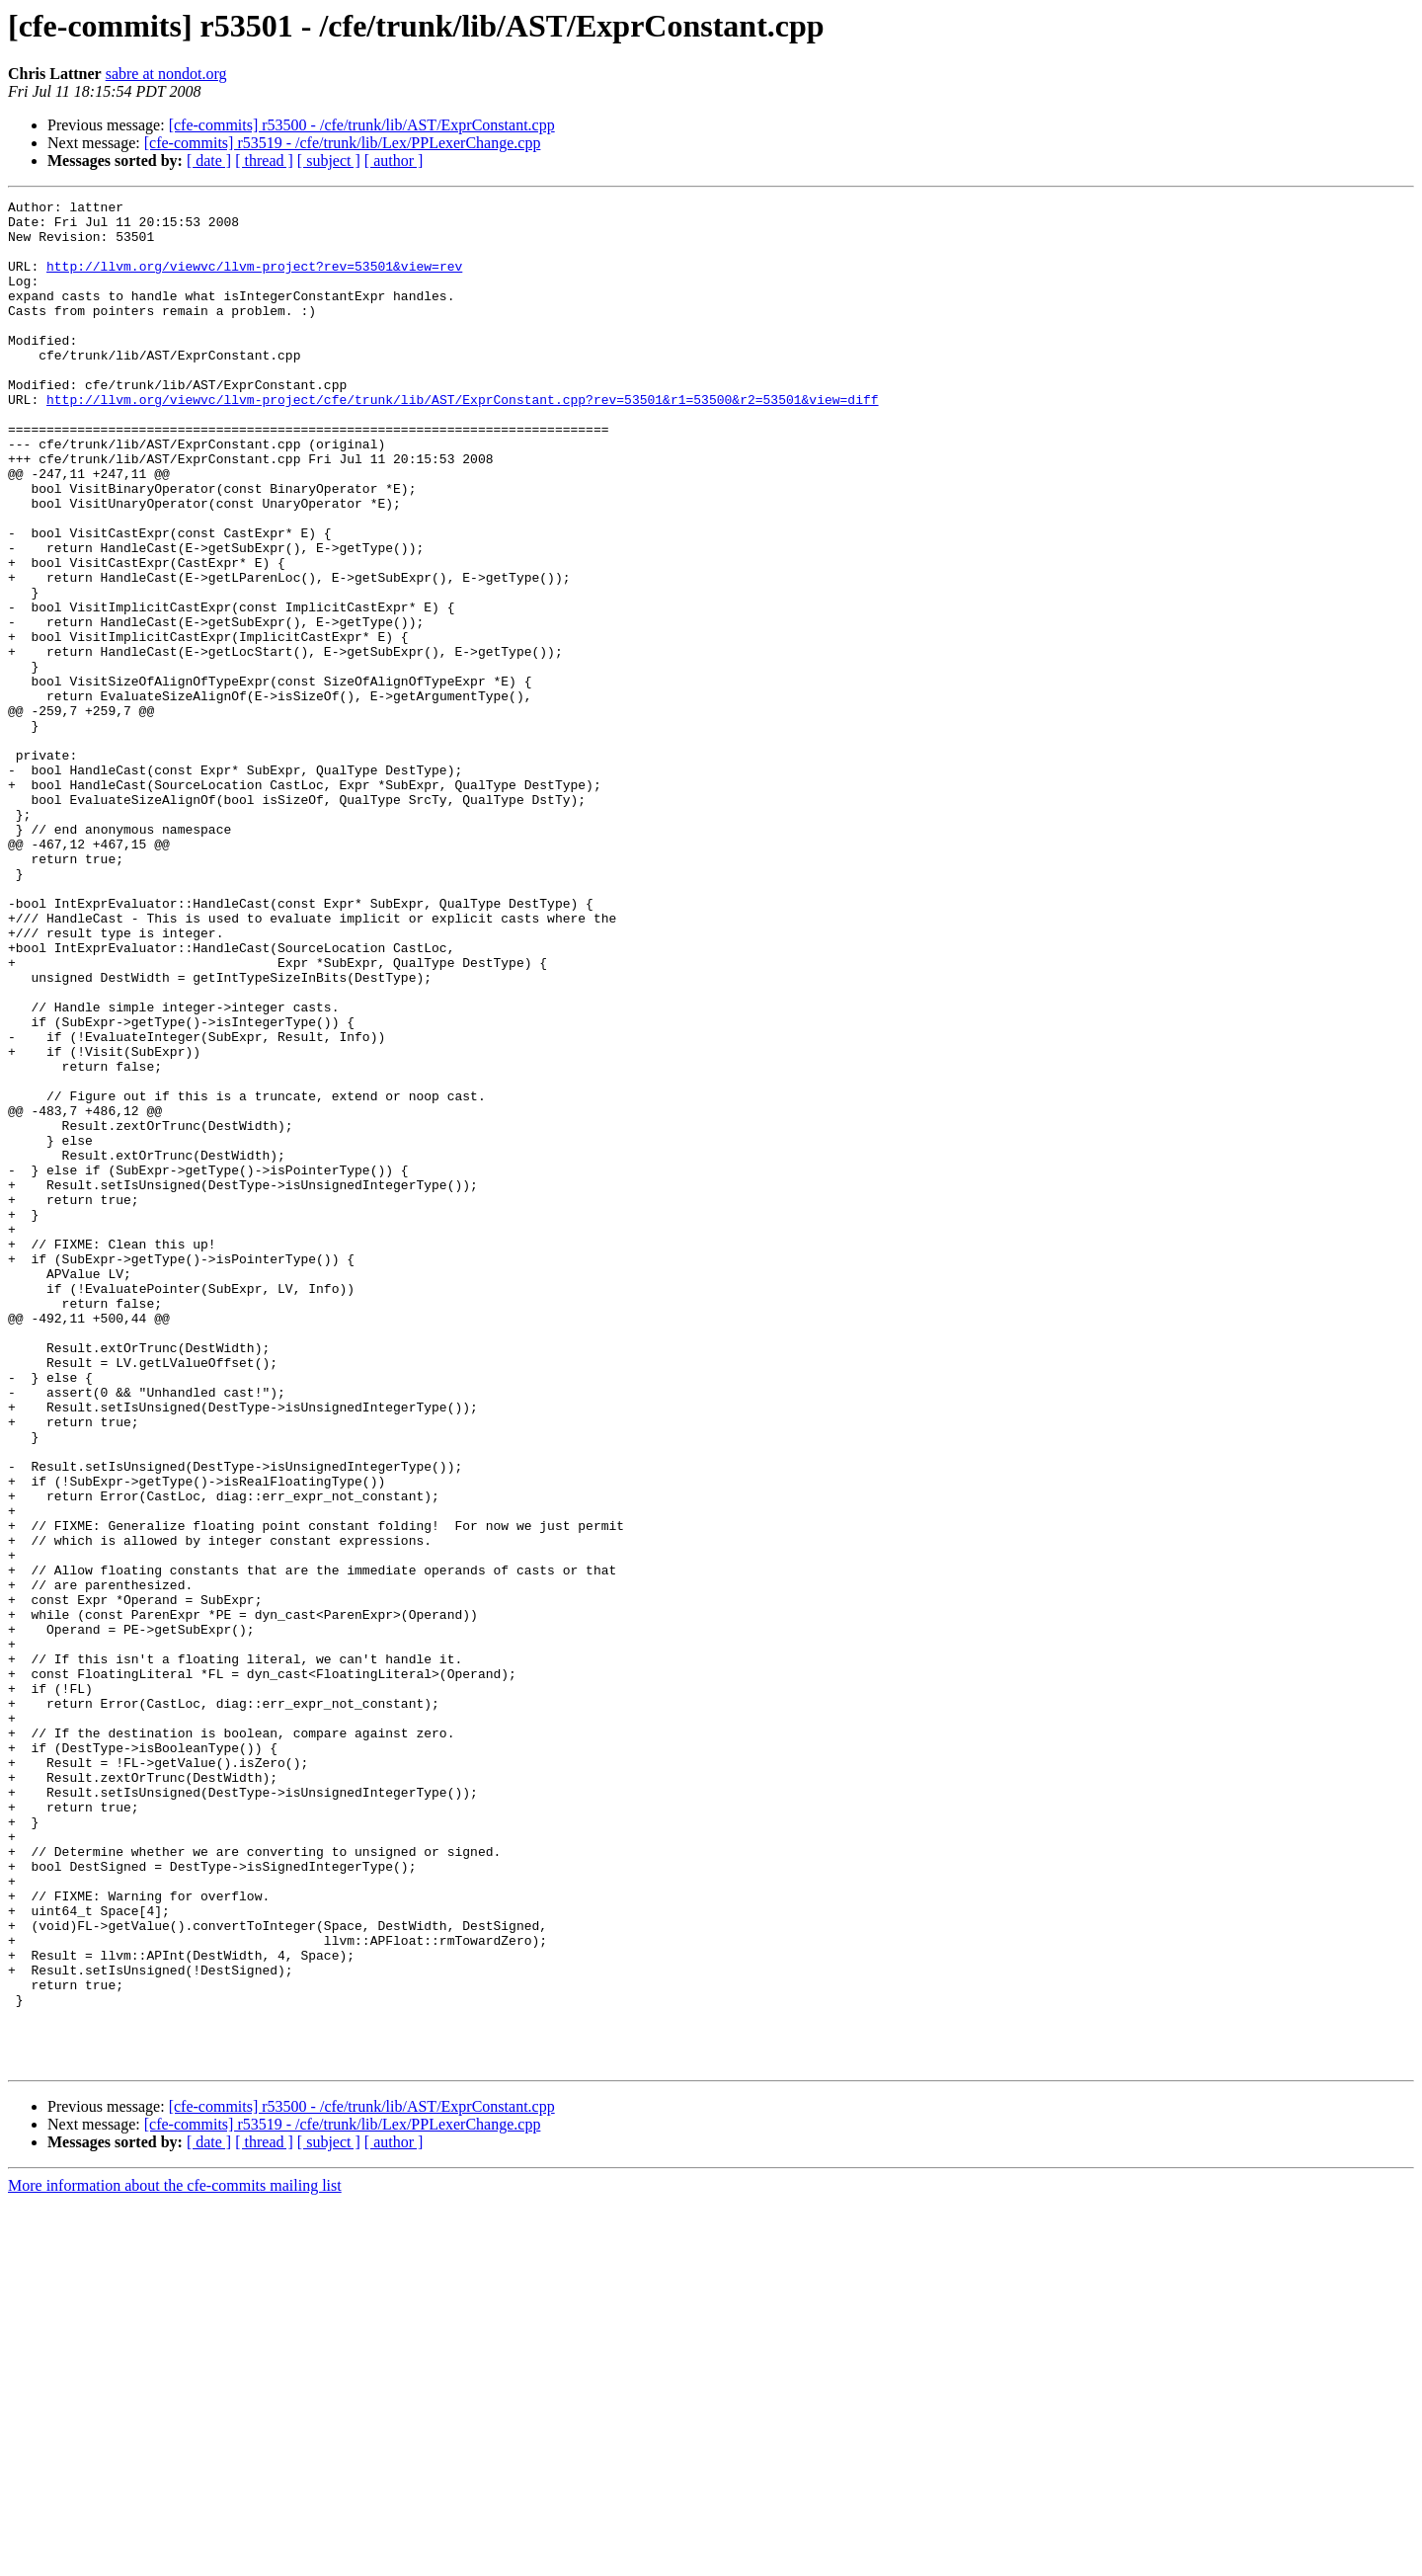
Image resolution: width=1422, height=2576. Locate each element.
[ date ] (209, 160)
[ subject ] (328, 160)
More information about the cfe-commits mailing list (175, 2558)
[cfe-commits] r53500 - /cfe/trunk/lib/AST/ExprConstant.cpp (362, 125)
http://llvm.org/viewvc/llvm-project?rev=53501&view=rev (254, 280)
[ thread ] (264, 160)
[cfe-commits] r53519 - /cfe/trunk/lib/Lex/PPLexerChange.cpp (342, 142)
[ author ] (394, 160)
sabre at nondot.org (166, 73)
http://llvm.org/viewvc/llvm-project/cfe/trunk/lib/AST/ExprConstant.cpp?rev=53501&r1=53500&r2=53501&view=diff (462, 440)
